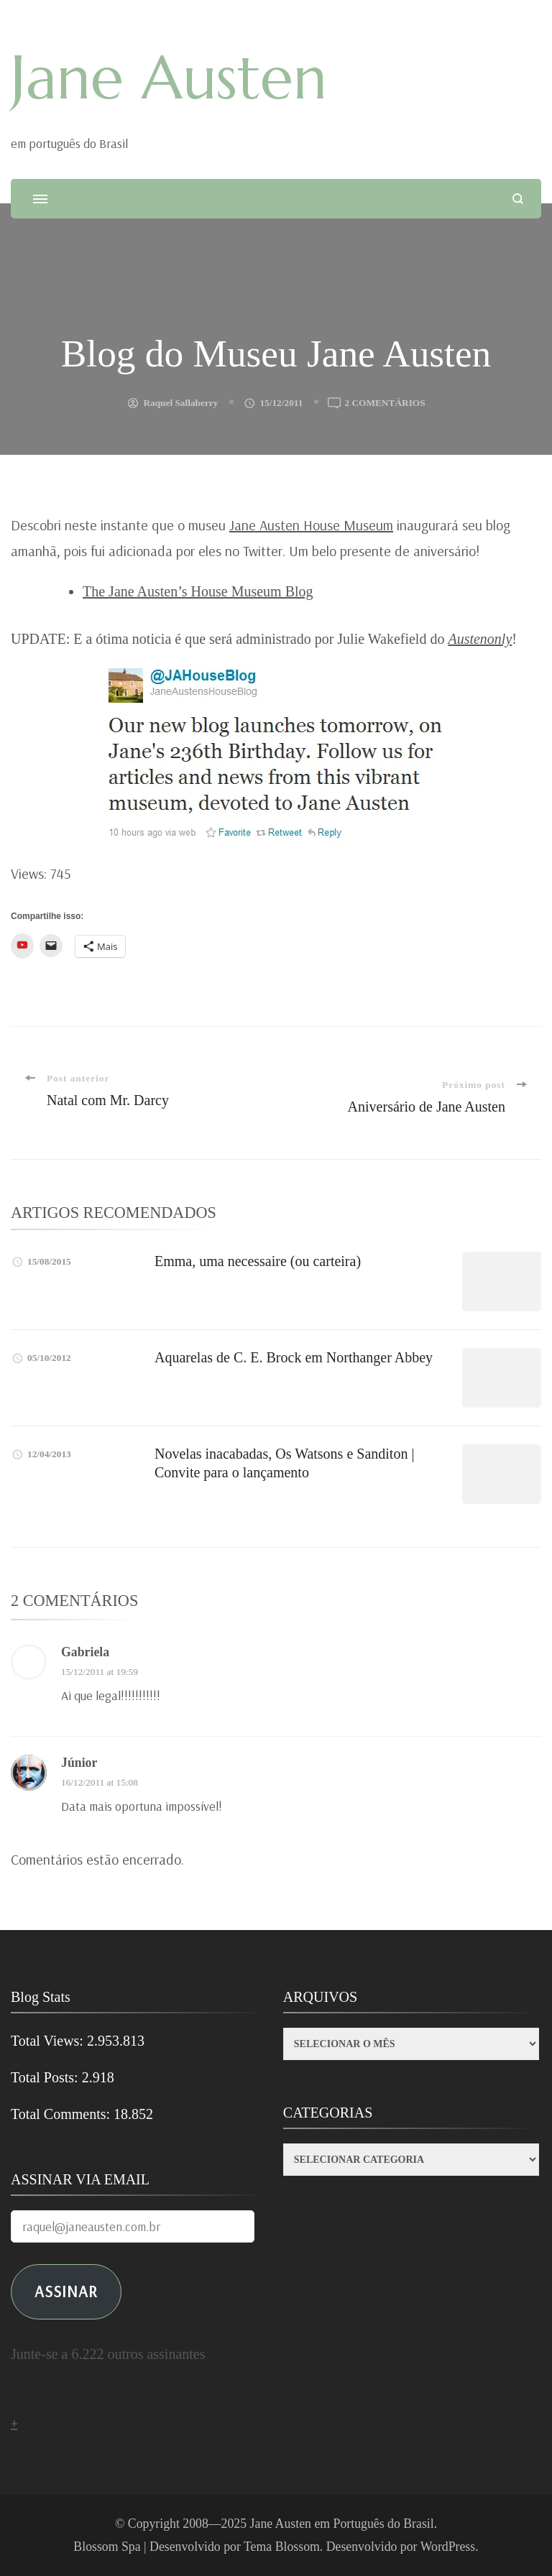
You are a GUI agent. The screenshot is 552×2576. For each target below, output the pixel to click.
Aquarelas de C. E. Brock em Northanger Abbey (294, 1357)
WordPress (448, 2546)
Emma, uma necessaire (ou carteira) (258, 1261)
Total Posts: (46, 2077)
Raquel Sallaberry (180, 402)
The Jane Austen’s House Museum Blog (198, 591)
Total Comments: (62, 2114)
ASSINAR (66, 2291)
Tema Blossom (282, 2546)
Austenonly (480, 639)
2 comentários (384, 403)
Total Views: (49, 2041)
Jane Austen (169, 78)
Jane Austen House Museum (311, 525)
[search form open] (518, 199)
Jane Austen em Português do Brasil (342, 2523)
